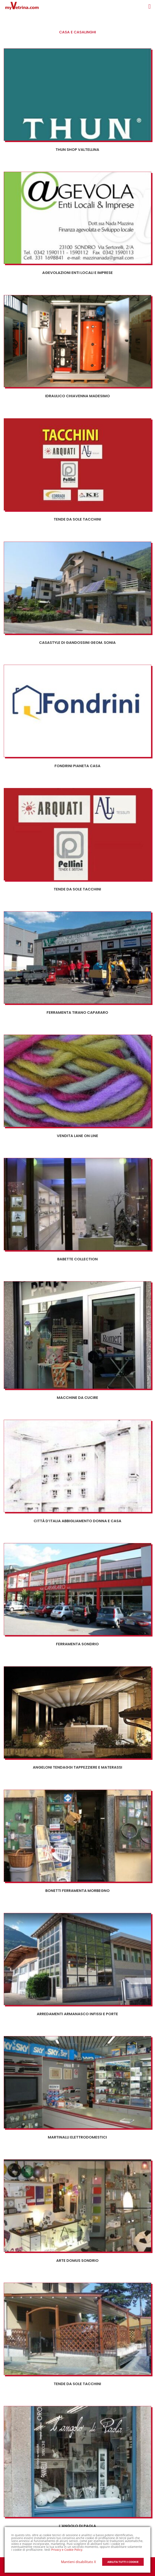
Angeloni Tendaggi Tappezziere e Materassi (77, 1767)
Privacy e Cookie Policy (66, 2550)
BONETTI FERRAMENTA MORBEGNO (77, 1890)
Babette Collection (77, 1259)
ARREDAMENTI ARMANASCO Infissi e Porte (77, 2013)
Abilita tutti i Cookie (122, 2562)
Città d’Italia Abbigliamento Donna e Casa (77, 1520)
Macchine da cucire (77, 1397)
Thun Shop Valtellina (77, 149)
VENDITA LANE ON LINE (77, 1135)
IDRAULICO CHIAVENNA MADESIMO (77, 395)
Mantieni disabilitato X (78, 2562)
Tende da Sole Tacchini (77, 519)
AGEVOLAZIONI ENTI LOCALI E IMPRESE (77, 272)
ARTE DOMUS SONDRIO (77, 2260)
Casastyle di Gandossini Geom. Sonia (77, 642)
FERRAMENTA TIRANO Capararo (77, 1012)
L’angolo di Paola (77, 2525)
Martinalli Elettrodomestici (77, 2137)
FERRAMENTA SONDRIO (77, 1644)
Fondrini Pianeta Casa (77, 765)
